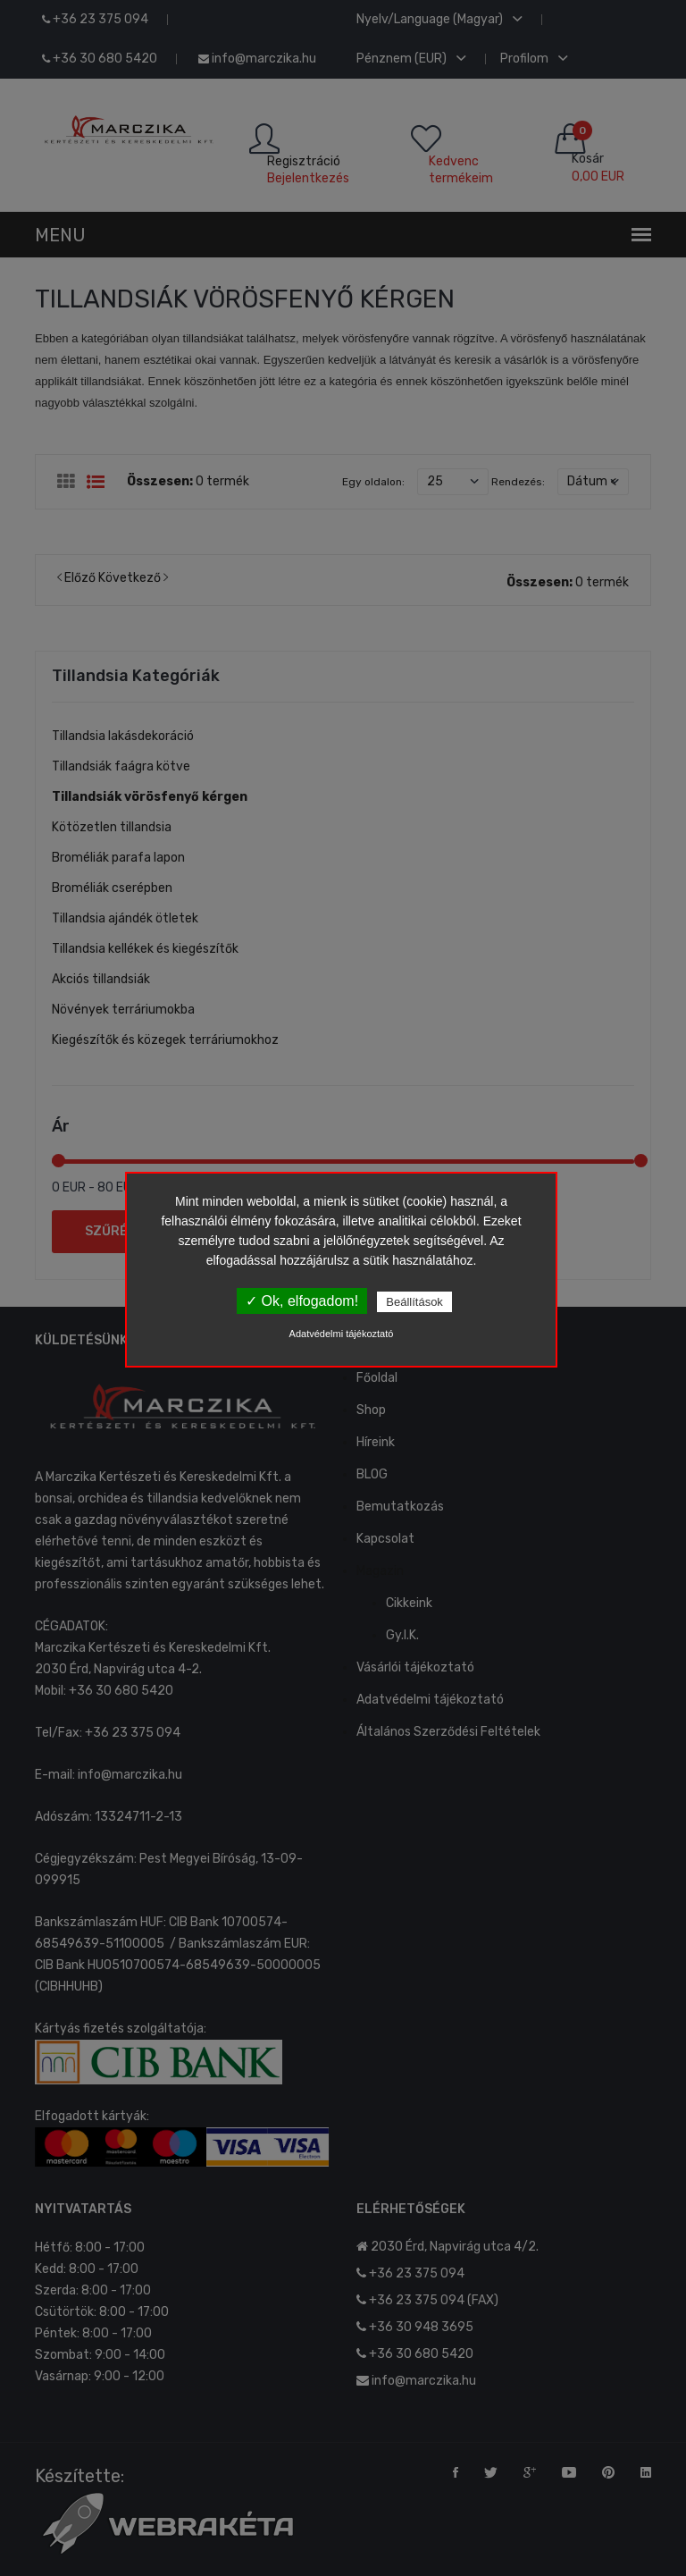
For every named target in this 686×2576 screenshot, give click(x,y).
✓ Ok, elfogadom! (302, 1301)
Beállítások (414, 1302)
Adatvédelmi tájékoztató (341, 1333)
